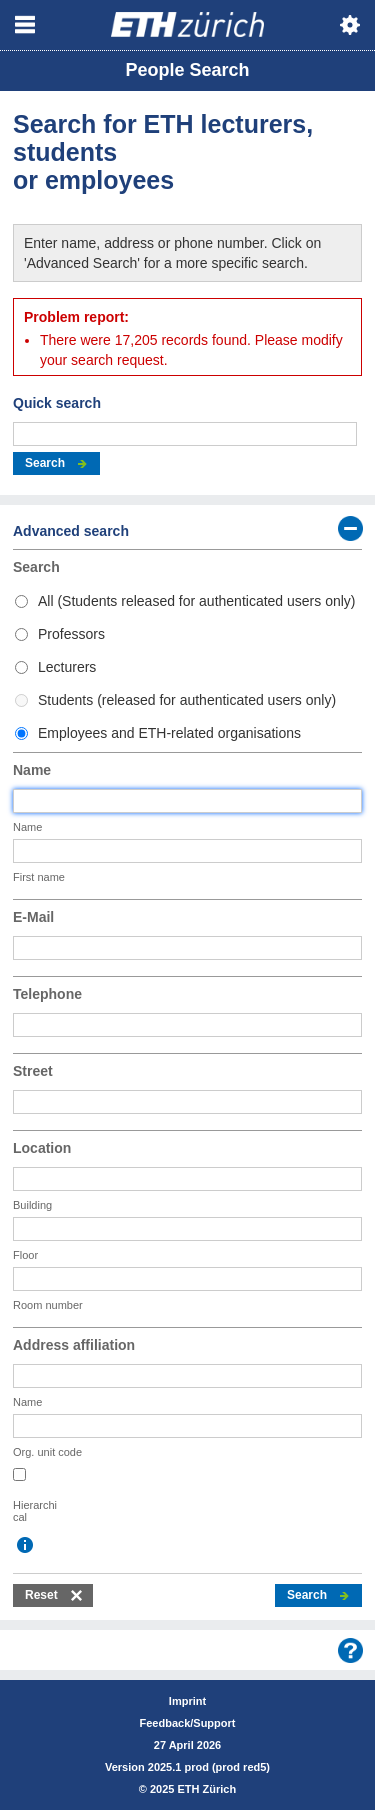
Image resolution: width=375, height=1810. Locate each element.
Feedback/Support (188, 1723)
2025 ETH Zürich (193, 1789)
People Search (187, 70)
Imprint (187, 1701)
